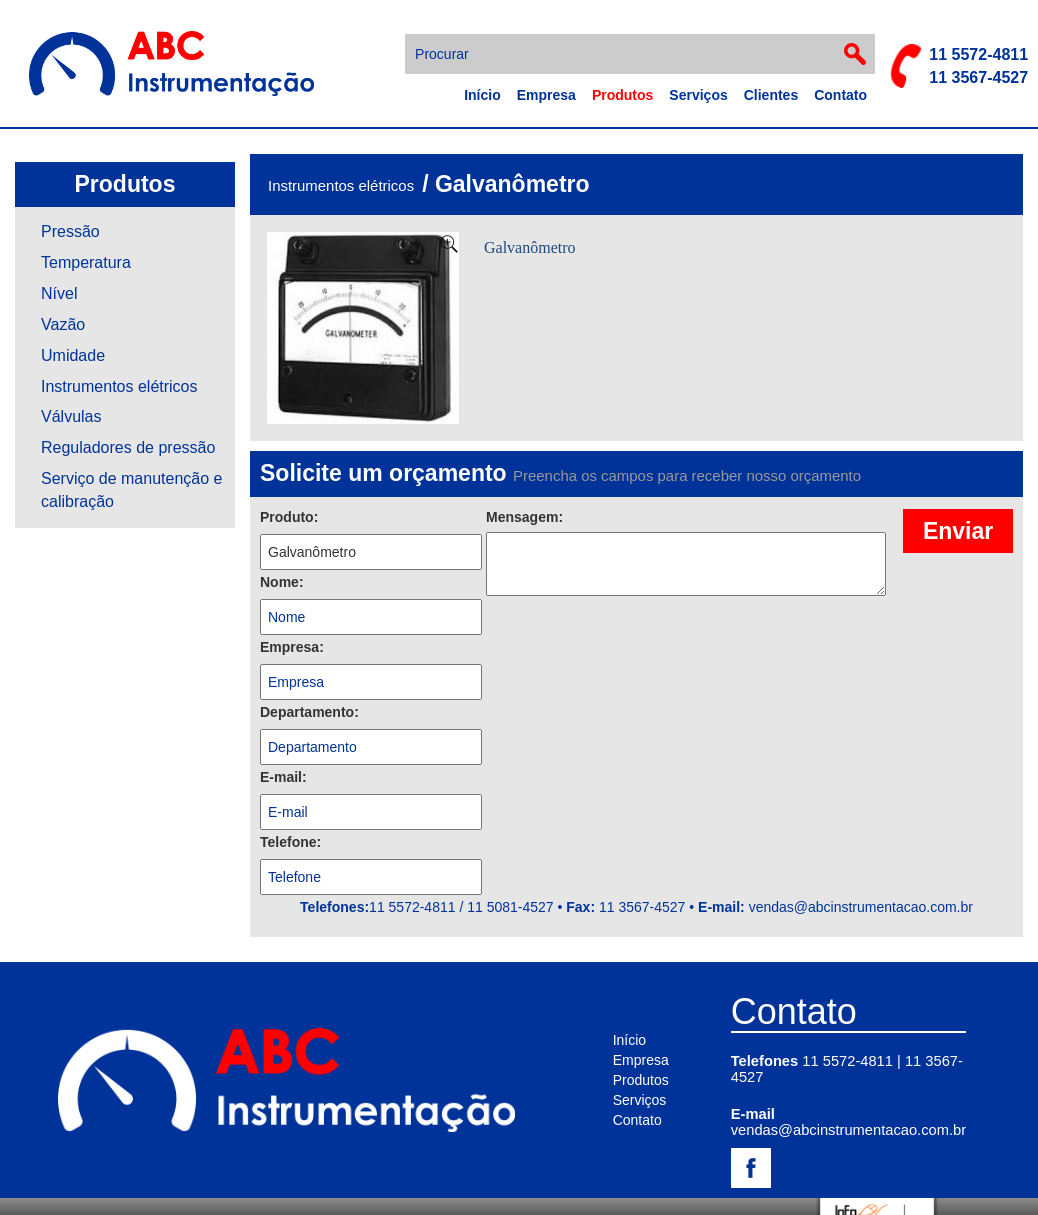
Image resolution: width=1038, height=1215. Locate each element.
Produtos (622, 95)
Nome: (282, 582)
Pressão (70, 231)
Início (482, 95)
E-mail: (283, 777)
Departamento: (309, 712)
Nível (59, 293)
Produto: (289, 517)
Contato (840, 95)
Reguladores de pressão (128, 447)
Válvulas (71, 416)
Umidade (73, 355)
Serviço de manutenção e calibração (131, 490)
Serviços (698, 95)
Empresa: (292, 647)
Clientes (771, 95)
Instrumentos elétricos (119, 386)
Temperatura (86, 262)
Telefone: (290, 842)
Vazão (63, 324)
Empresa (546, 95)
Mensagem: (524, 517)
